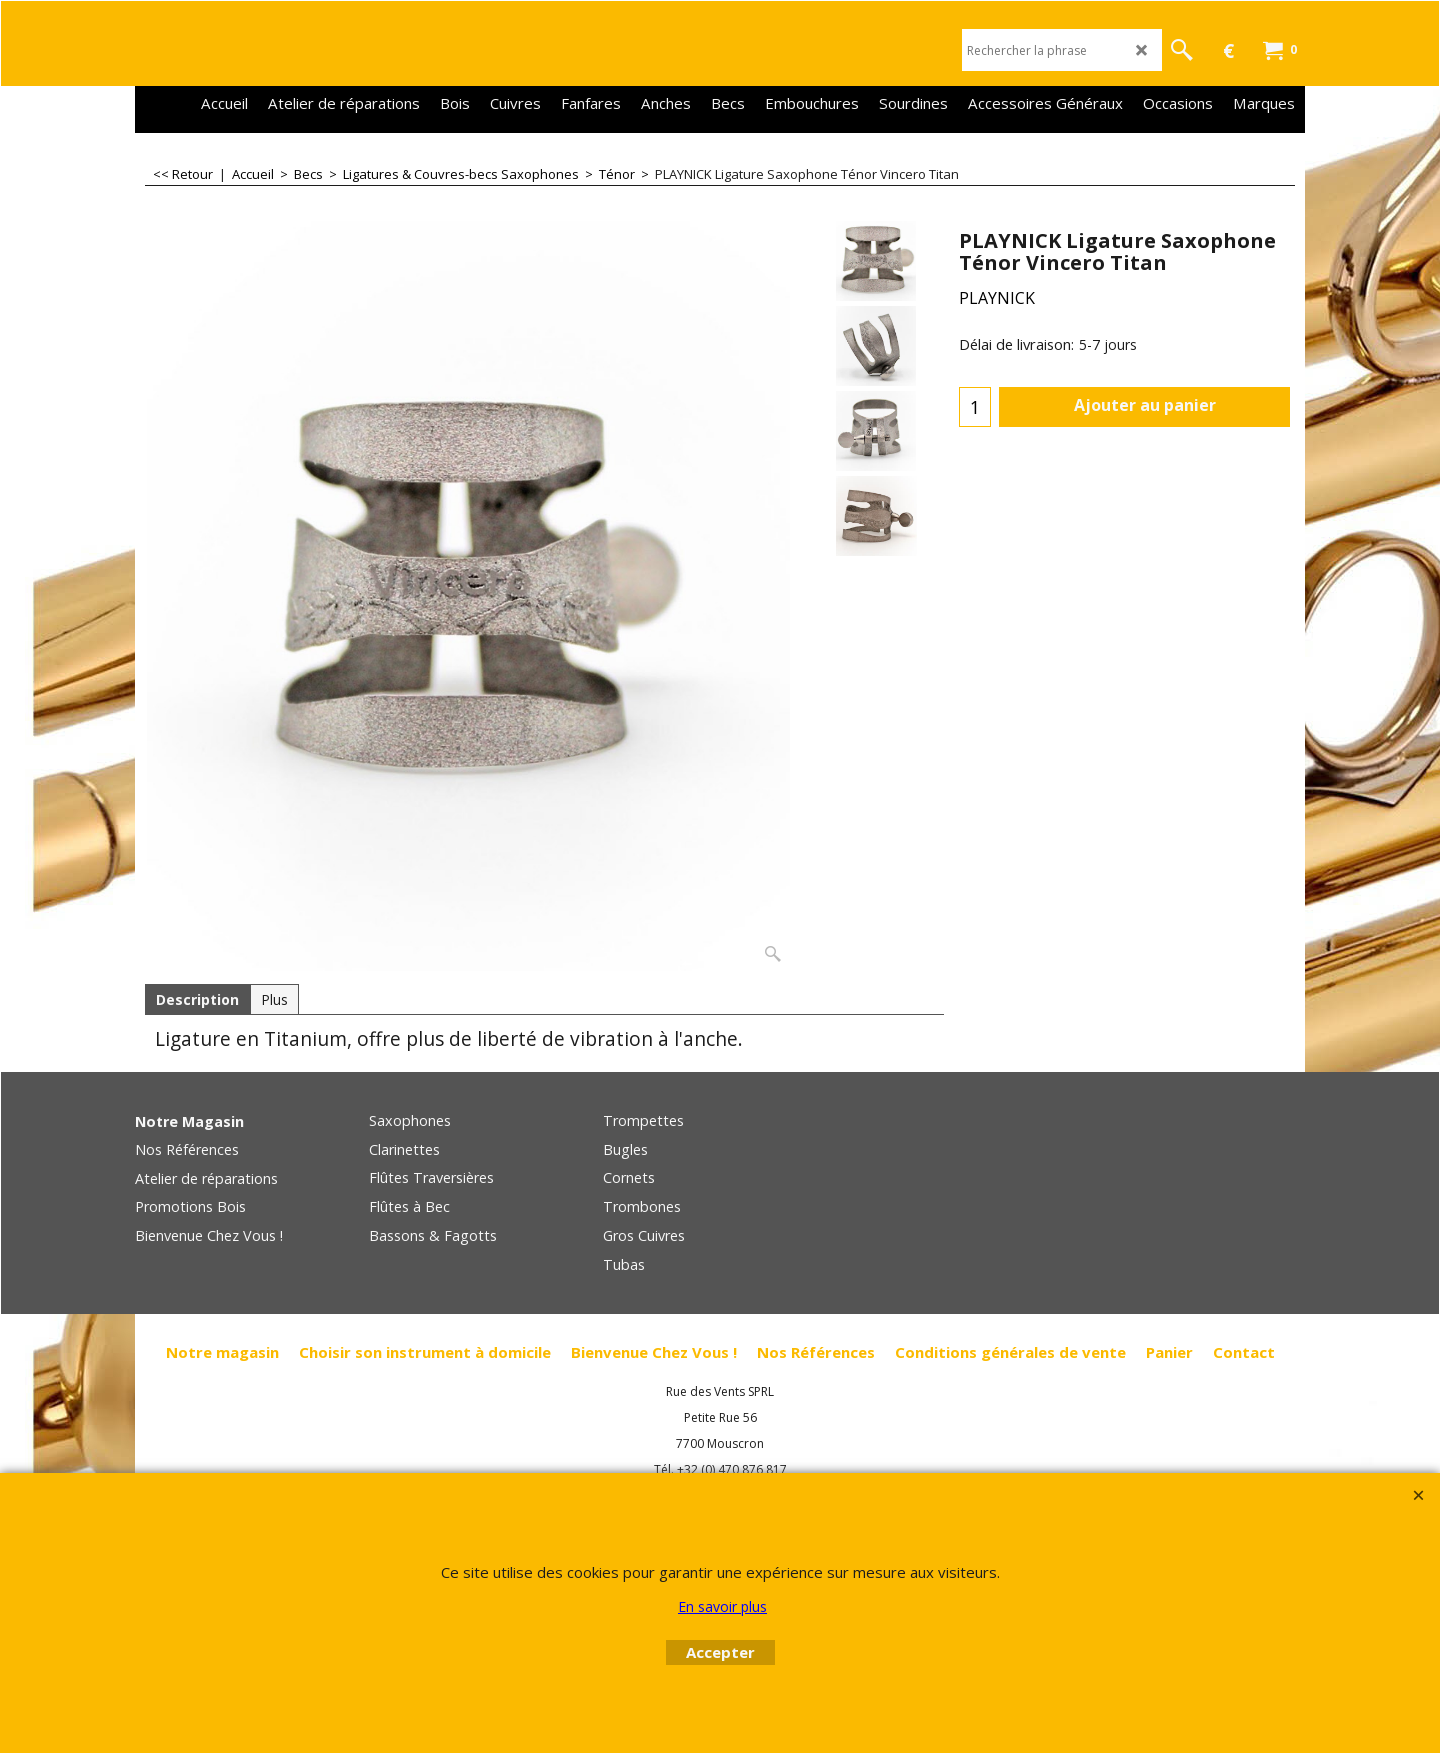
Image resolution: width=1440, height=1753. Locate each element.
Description (197, 999)
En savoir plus (722, 1606)
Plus (274, 999)
